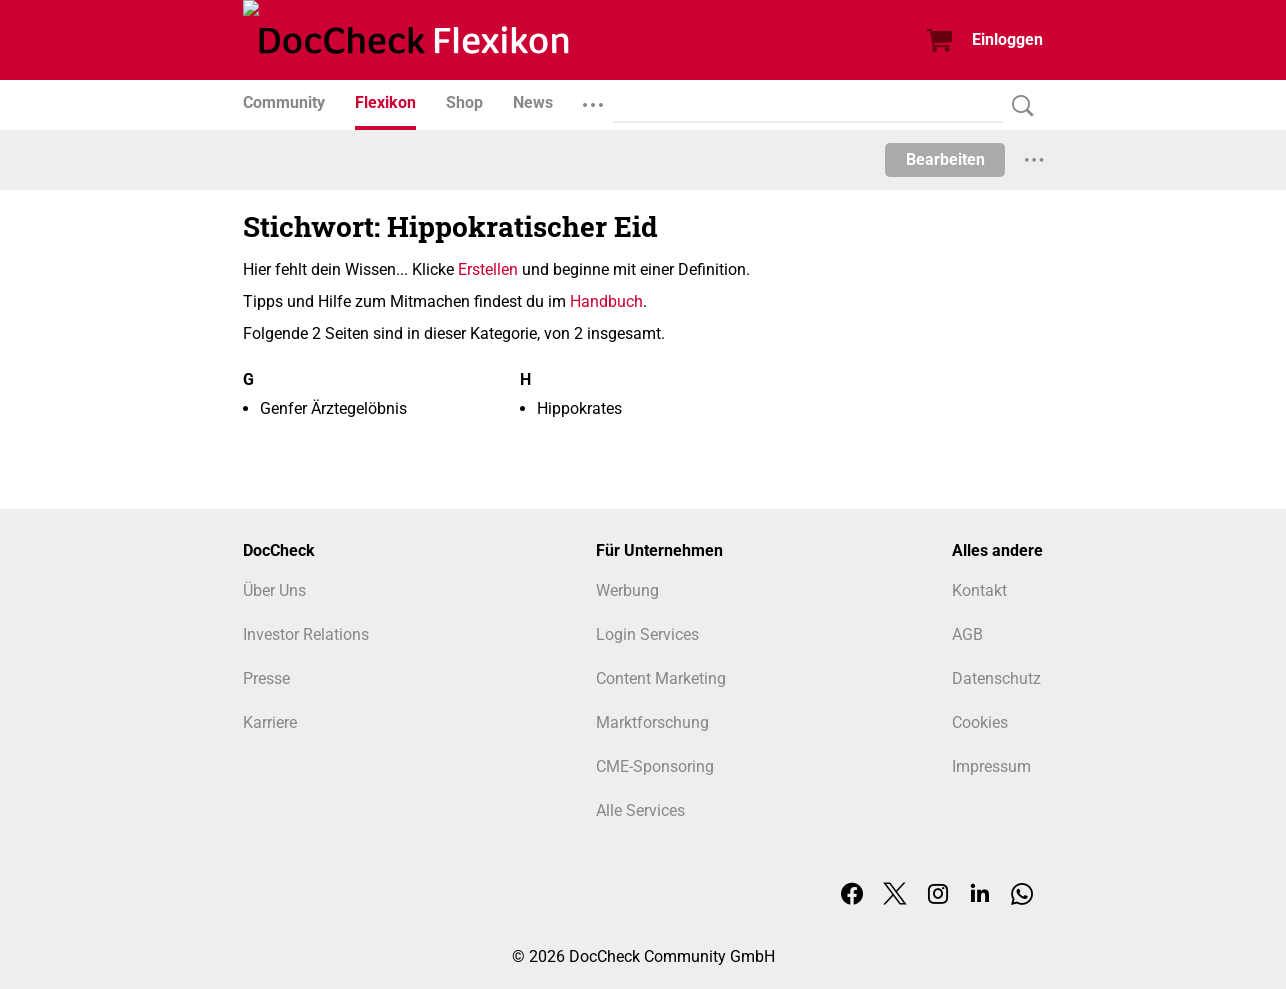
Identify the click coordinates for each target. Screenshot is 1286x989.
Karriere (270, 722)
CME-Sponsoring (655, 766)
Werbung (627, 590)
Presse (266, 678)
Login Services (647, 634)
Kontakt (979, 590)
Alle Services (640, 810)
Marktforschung (652, 722)
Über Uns (274, 590)
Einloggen (1007, 39)
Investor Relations (306, 634)
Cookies (980, 722)
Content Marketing (661, 678)
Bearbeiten (945, 159)
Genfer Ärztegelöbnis (333, 408)
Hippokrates (579, 408)
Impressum (991, 766)
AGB (967, 634)
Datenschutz (996, 678)
